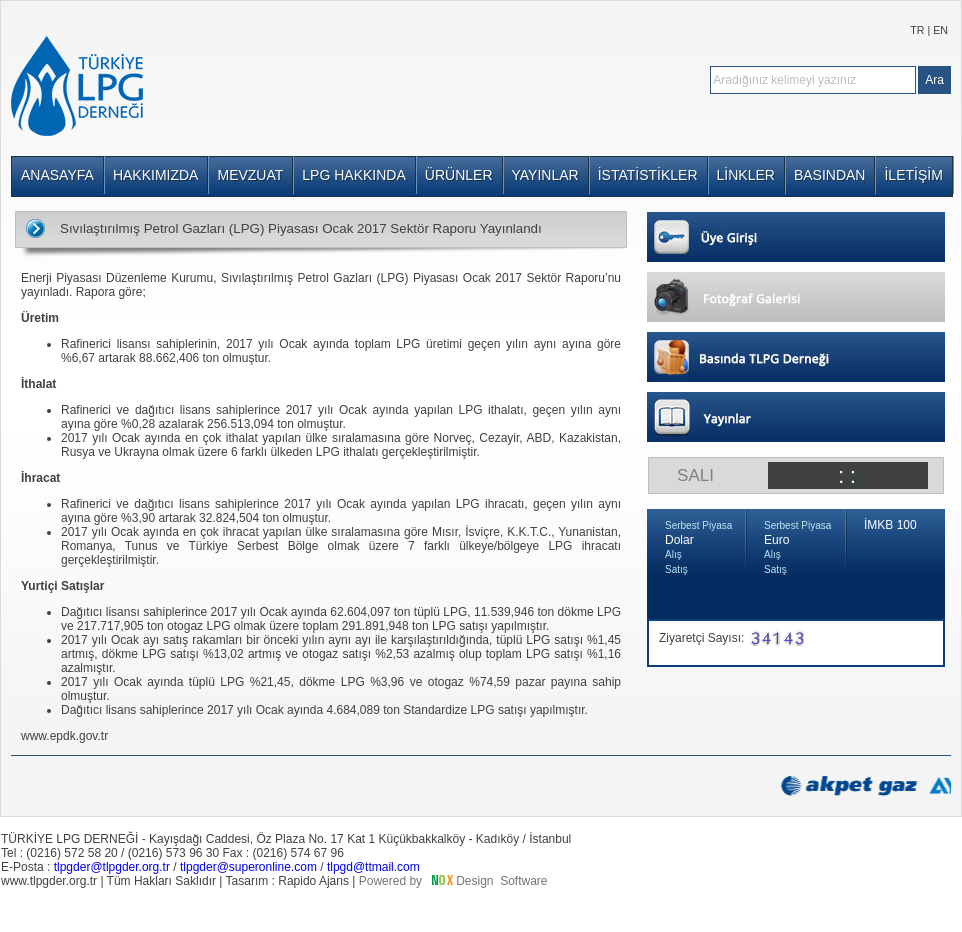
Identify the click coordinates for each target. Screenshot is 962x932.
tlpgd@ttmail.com (373, 867)
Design (474, 881)
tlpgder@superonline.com (248, 867)
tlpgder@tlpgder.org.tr (112, 867)
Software (523, 881)
